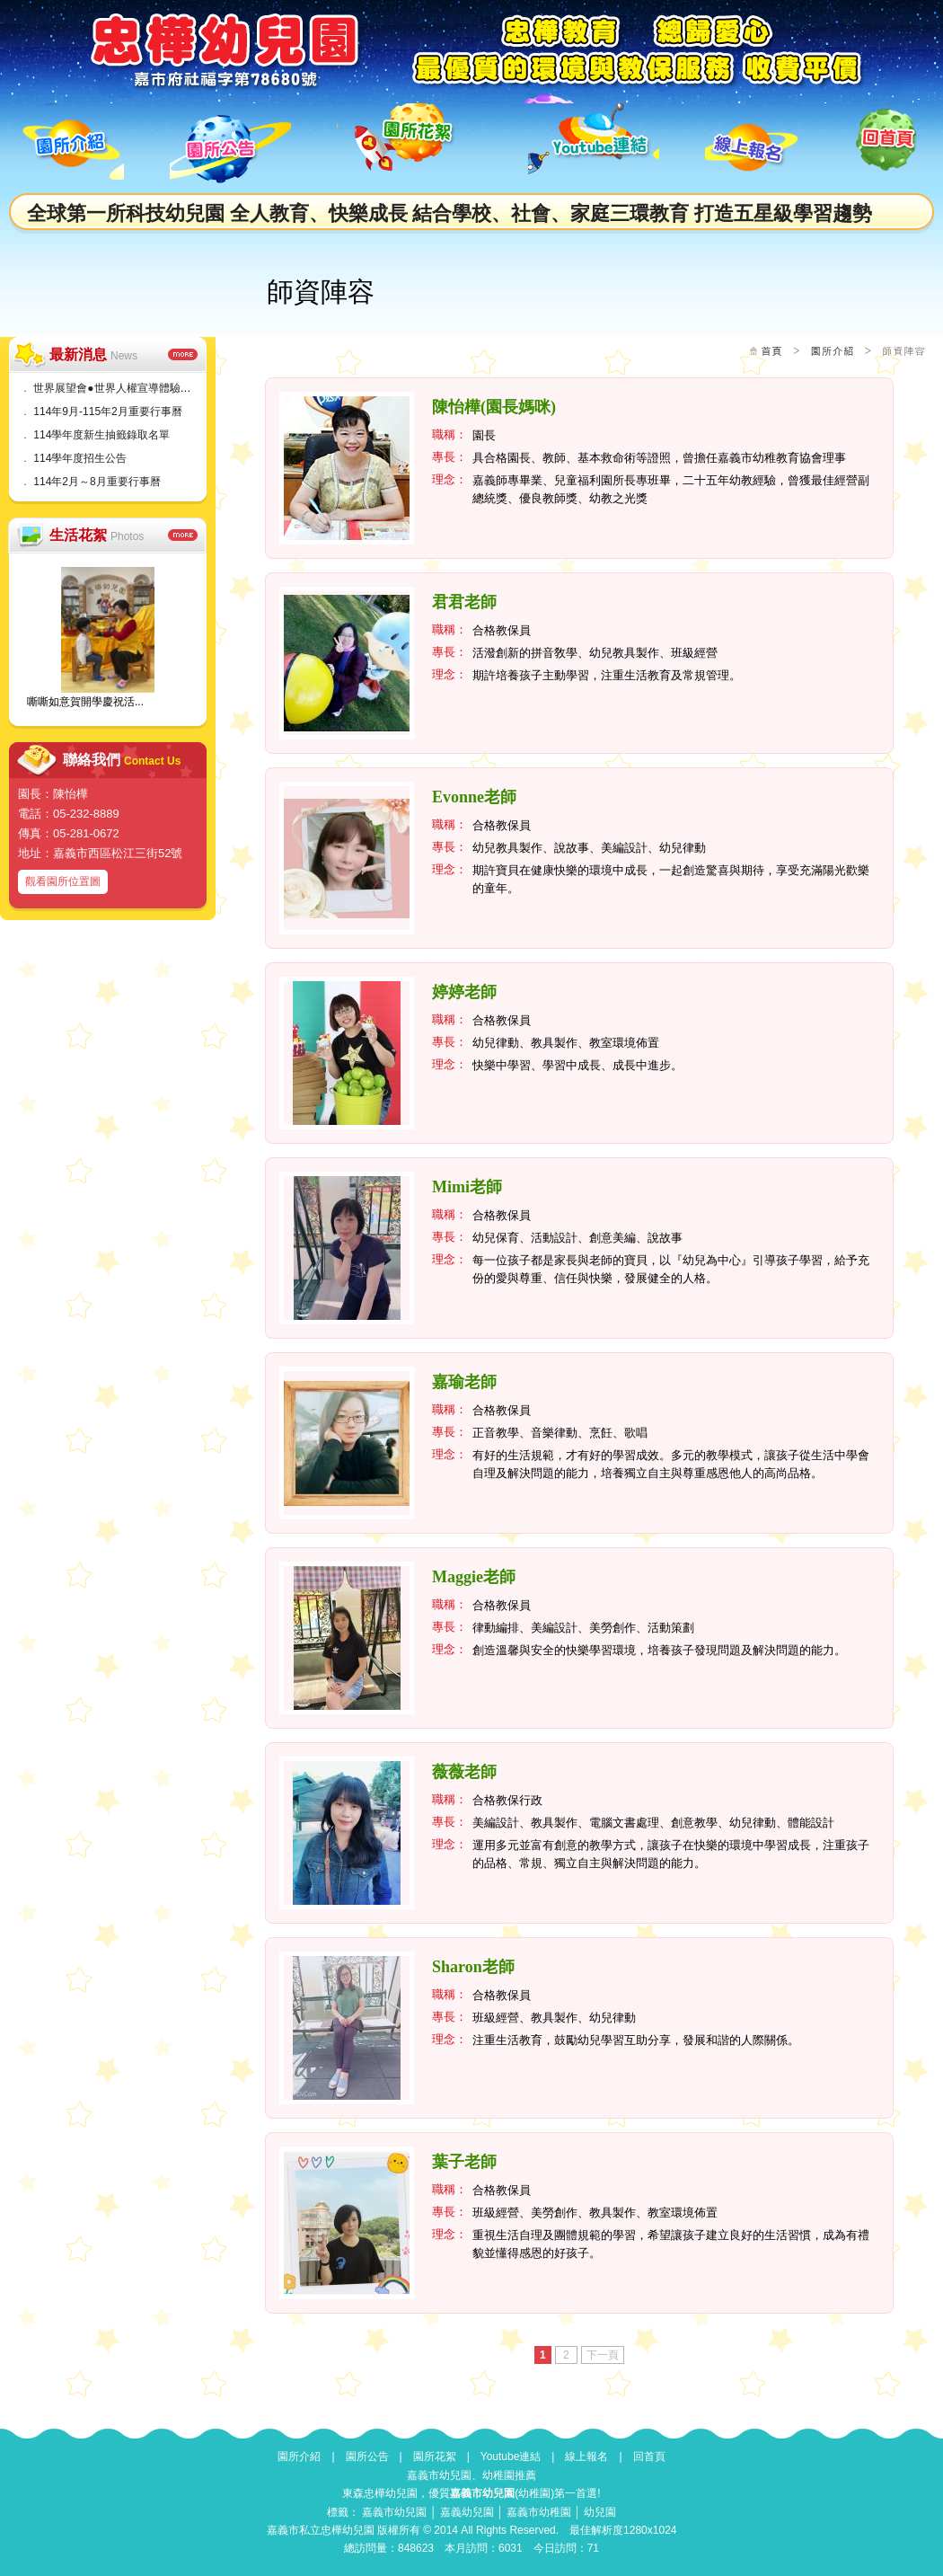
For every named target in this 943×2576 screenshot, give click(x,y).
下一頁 (602, 2355)
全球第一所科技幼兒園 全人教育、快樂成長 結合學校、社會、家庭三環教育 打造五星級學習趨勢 (449, 213)
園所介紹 (832, 350)
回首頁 (649, 2456)
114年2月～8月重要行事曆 (96, 481)
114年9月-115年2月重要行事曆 (107, 411)
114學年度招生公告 (80, 458)
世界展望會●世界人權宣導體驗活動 (117, 388)
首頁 (771, 350)
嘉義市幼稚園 (539, 2512)
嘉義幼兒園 (467, 2512)
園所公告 (367, 2456)
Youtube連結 (511, 2456)
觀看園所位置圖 (63, 881)
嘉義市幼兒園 (394, 2512)
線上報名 (586, 2456)
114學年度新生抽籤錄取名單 (101, 435)
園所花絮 (434, 2456)
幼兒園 (600, 2512)
